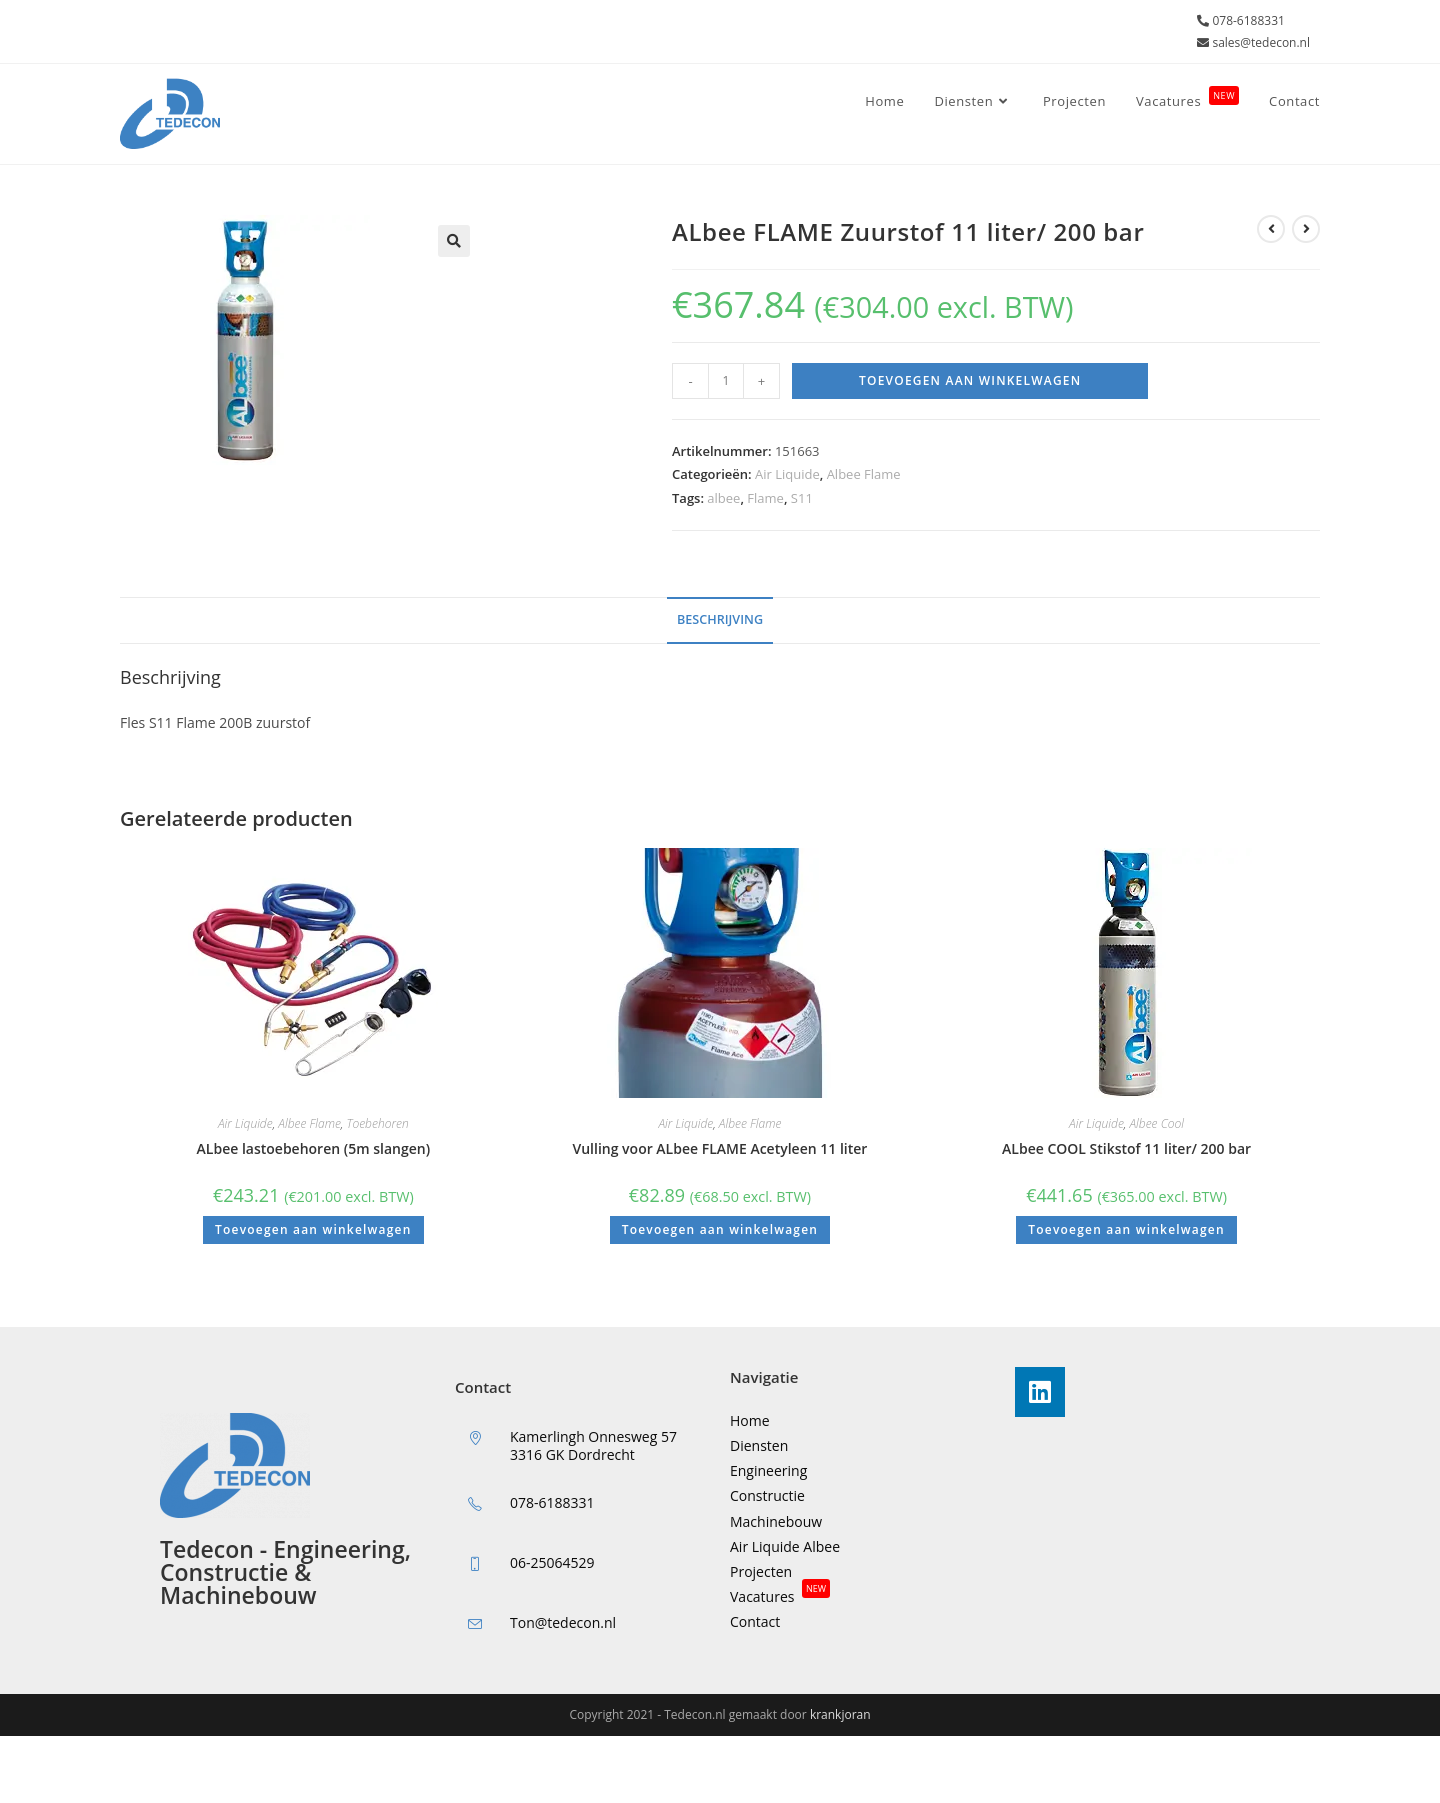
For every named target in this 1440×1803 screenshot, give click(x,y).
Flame (765, 498)
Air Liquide (787, 474)
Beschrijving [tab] (720, 619)
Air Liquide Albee (785, 1546)
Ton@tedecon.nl (563, 1622)
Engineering (768, 1470)
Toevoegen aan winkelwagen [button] (313, 1229)
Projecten (761, 1571)
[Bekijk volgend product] (1306, 229)
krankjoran (840, 1714)
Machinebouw (776, 1521)
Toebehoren (378, 1123)
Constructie (767, 1495)
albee (723, 498)
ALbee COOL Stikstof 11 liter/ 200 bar (1126, 1148)
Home (750, 1420)
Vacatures (780, 1596)
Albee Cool (1156, 1123)
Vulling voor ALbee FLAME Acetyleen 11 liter (720, 1148)
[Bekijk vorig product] (1271, 229)
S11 (802, 498)
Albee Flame (864, 474)
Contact (755, 1621)
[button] (454, 241)
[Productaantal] (726, 381)
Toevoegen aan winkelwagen (970, 380)
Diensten (759, 1445)
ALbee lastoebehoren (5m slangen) (314, 1148)
